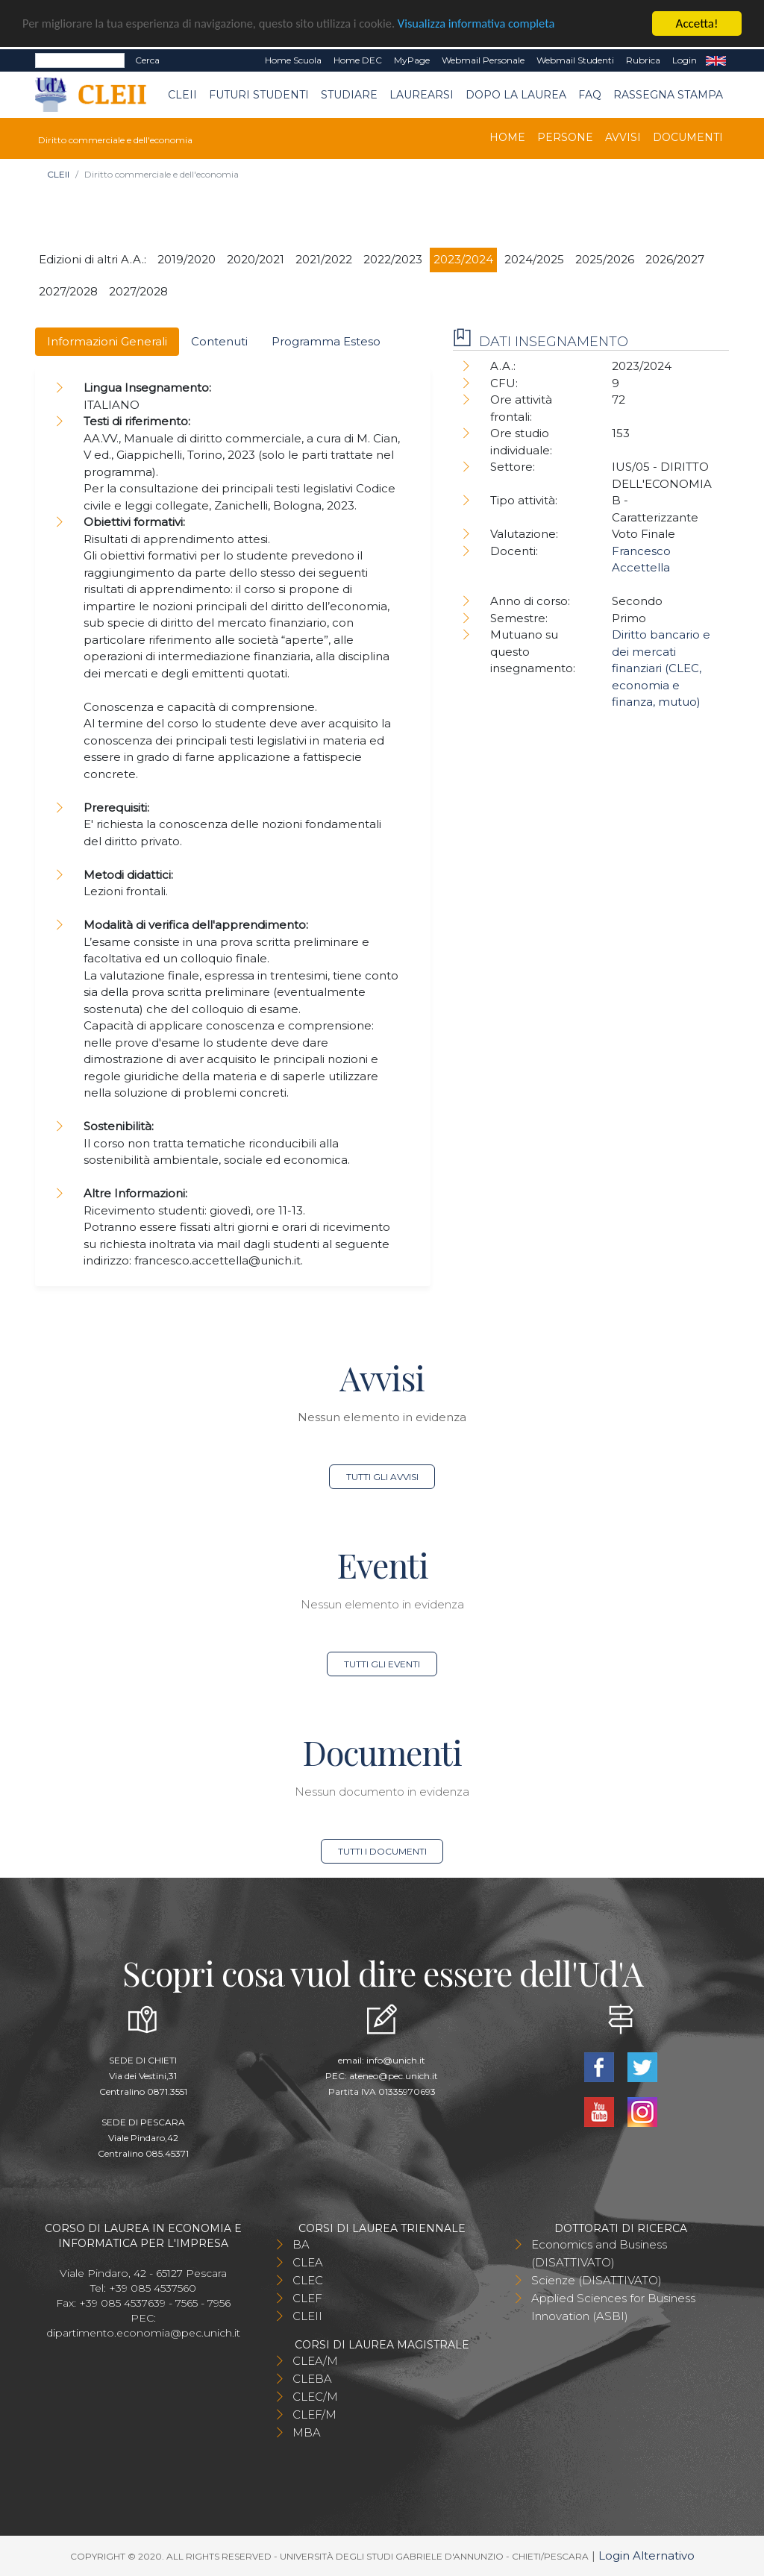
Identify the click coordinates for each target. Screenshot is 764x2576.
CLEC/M (315, 2396)
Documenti (688, 137)
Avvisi (623, 137)
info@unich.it (395, 2060)
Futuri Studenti (259, 94)
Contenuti (219, 341)
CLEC (307, 2280)
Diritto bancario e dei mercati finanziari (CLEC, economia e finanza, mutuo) (661, 668)
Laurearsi (421, 94)
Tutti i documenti (382, 1851)
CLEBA (312, 2379)
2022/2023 (392, 259)
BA (301, 2244)
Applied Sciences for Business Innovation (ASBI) (613, 2307)
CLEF (307, 2298)
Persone (565, 137)
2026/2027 (674, 259)
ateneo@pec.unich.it (393, 2075)
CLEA (307, 2262)
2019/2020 (186, 259)
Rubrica (643, 60)
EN (716, 60)
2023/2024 (463, 259)
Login (684, 60)
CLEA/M (315, 2361)
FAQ (589, 94)
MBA (306, 2432)
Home (507, 137)
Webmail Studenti (575, 60)
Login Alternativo (646, 2555)
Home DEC (358, 60)
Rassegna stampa (668, 94)
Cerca (147, 60)
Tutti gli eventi (382, 1664)
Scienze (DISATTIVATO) (596, 2280)
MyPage (412, 60)
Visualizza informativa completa (491, 23)
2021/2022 (323, 259)
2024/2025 (534, 259)
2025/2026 (604, 259)
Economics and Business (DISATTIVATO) (599, 2253)
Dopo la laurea (516, 94)
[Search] (80, 60)
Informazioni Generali (107, 341)
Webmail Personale (483, 60)
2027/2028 (68, 291)
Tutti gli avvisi (382, 1476)
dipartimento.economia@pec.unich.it (143, 2333)
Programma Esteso (326, 341)
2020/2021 (255, 259)
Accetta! (697, 23)
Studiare (349, 94)
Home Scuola (293, 60)
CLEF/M (314, 2414)
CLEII (182, 94)
